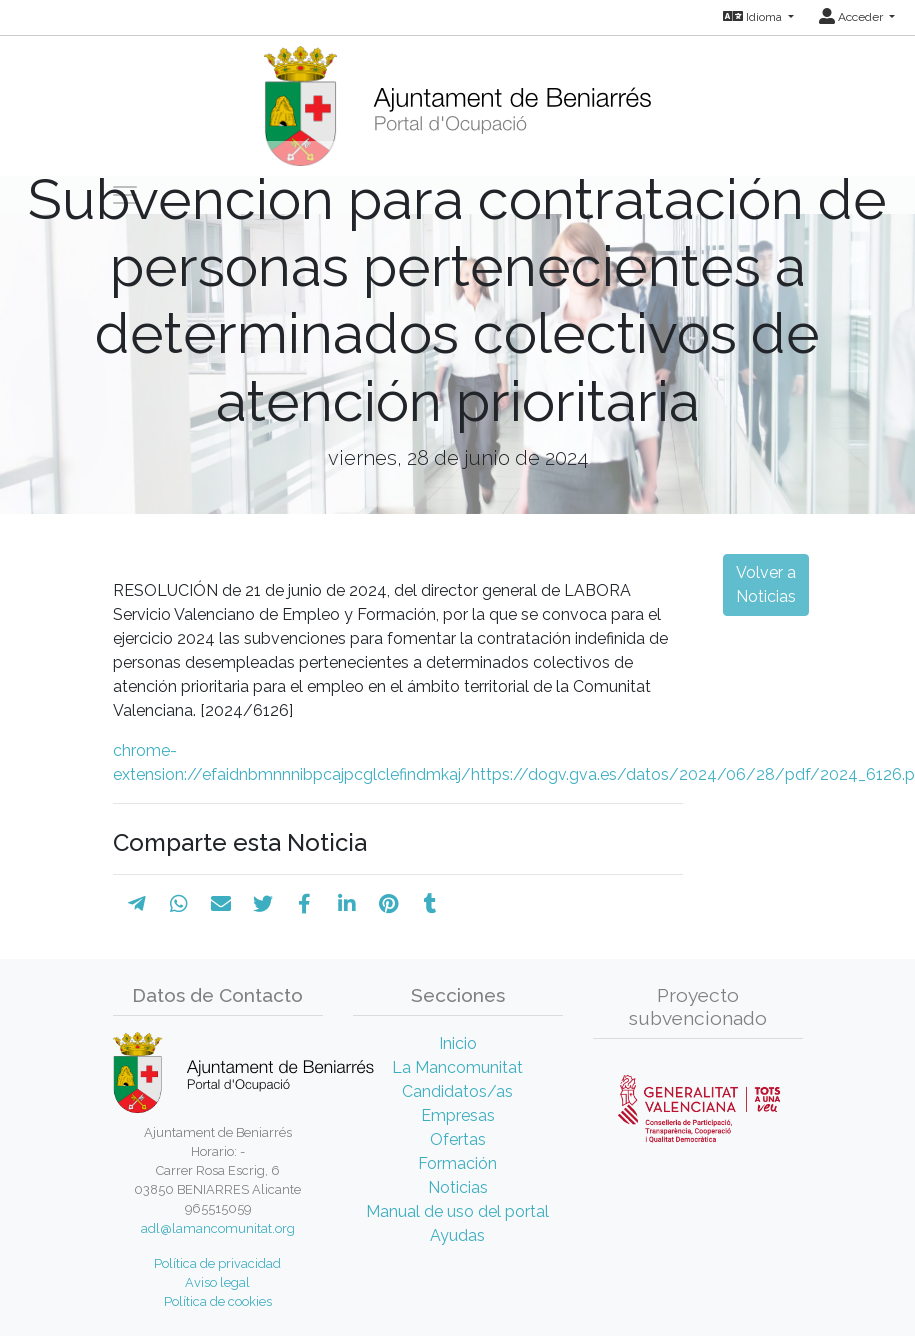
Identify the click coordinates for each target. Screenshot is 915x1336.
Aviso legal (217, 1282)
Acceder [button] (852, 17)
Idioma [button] (754, 17)
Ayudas (457, 1235)
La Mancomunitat (457, 1067)
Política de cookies (218, 1301)
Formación (457, 1163)
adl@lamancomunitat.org (218, 1228)
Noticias (458, 1187)
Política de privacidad (217, 1263)
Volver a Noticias (766, 584)
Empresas (458, 1115)
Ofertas (458, 1139)
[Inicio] (457, 99)
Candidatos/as (457, 1091)
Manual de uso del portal (457, 1211)
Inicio (458, 1043)
